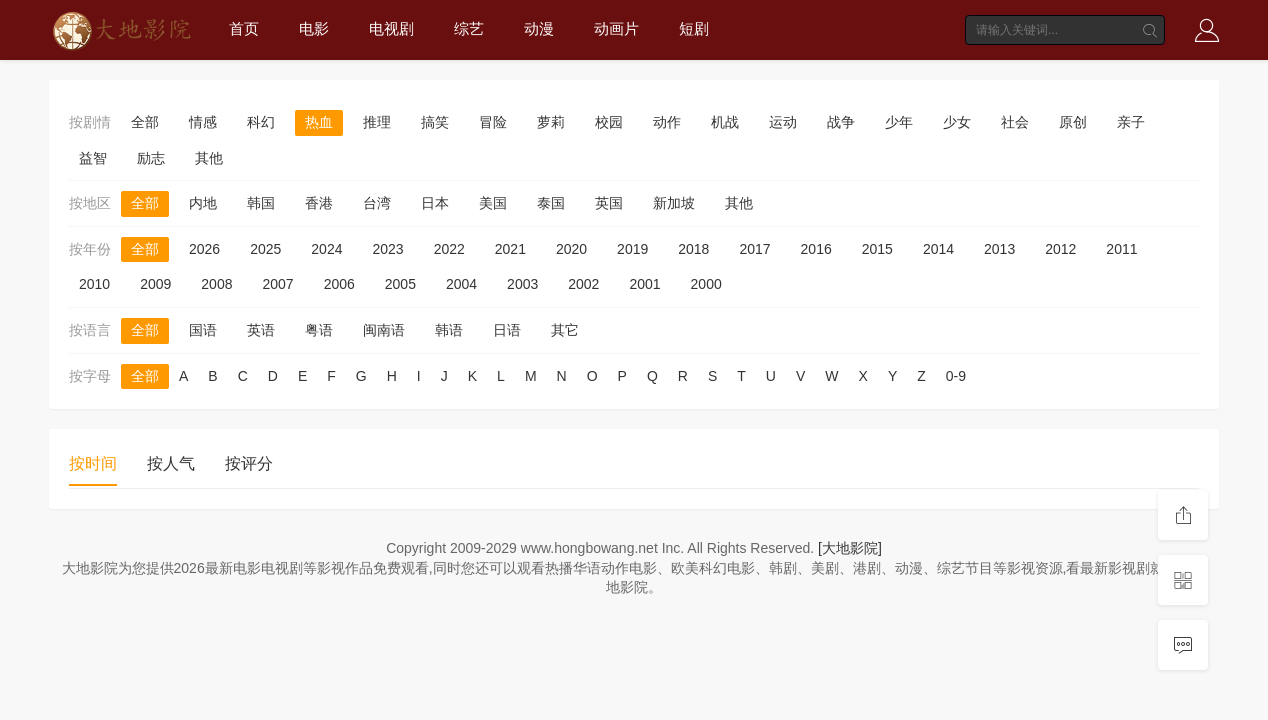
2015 (877, 249)
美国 (493, 203)
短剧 (694, 28)
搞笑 (435, 122)
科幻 (261, 122)
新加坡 (674, 203)
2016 (816, 249)
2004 (461, 284)
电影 (314, 28)
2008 (216, 284)
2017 (754, 249)
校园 (609, 122)
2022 (449, 249)
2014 (938, 249)
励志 (151, 158)
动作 (667, 122)
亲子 (1131, 122)
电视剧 (391, 28)
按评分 (249, 463)
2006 (339, 284)
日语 (507, 330)
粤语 (319, 330)
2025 (265, 249)
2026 (204, 249)
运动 (783, 122)
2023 (387, 249)
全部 (145, 122)
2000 (706, 284)
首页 (244, 28)
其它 (565, 330)
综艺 (469, 28)
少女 (957, 122)
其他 (209, 158)
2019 (632, 249)
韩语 (449, 330)
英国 (609, 203)
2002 (583, 284)
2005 (400, 284)
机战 (725, 122)
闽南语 (384, 330)
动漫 (539, 28)
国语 (203, 330)
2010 (94, 284)
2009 (155, 284)
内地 (203, 203)
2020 (571, 249)
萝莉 (551, 122)
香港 (319, 203)
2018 (693, 249)
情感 (203, 122)
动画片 (616, 28)
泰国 (551, 203)
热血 (319, 122)
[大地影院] (850, 548)
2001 (644, 284)
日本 (435, 203)
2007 (277, 284)
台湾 (377, 203)
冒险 (493, 122)
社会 (1015, 122)
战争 (841, 122)
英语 (261, 330)
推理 (377, 122)
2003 (522, 284)
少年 (899, 122)
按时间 (93, 463)
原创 (1073, 122)
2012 (1060, 249)
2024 (326, 249)
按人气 (171, 463)
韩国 (261, 203)
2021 (510, 249)
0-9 (956, 376)
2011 (1121, 249)
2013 (999, 249)
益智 (93, 158)
